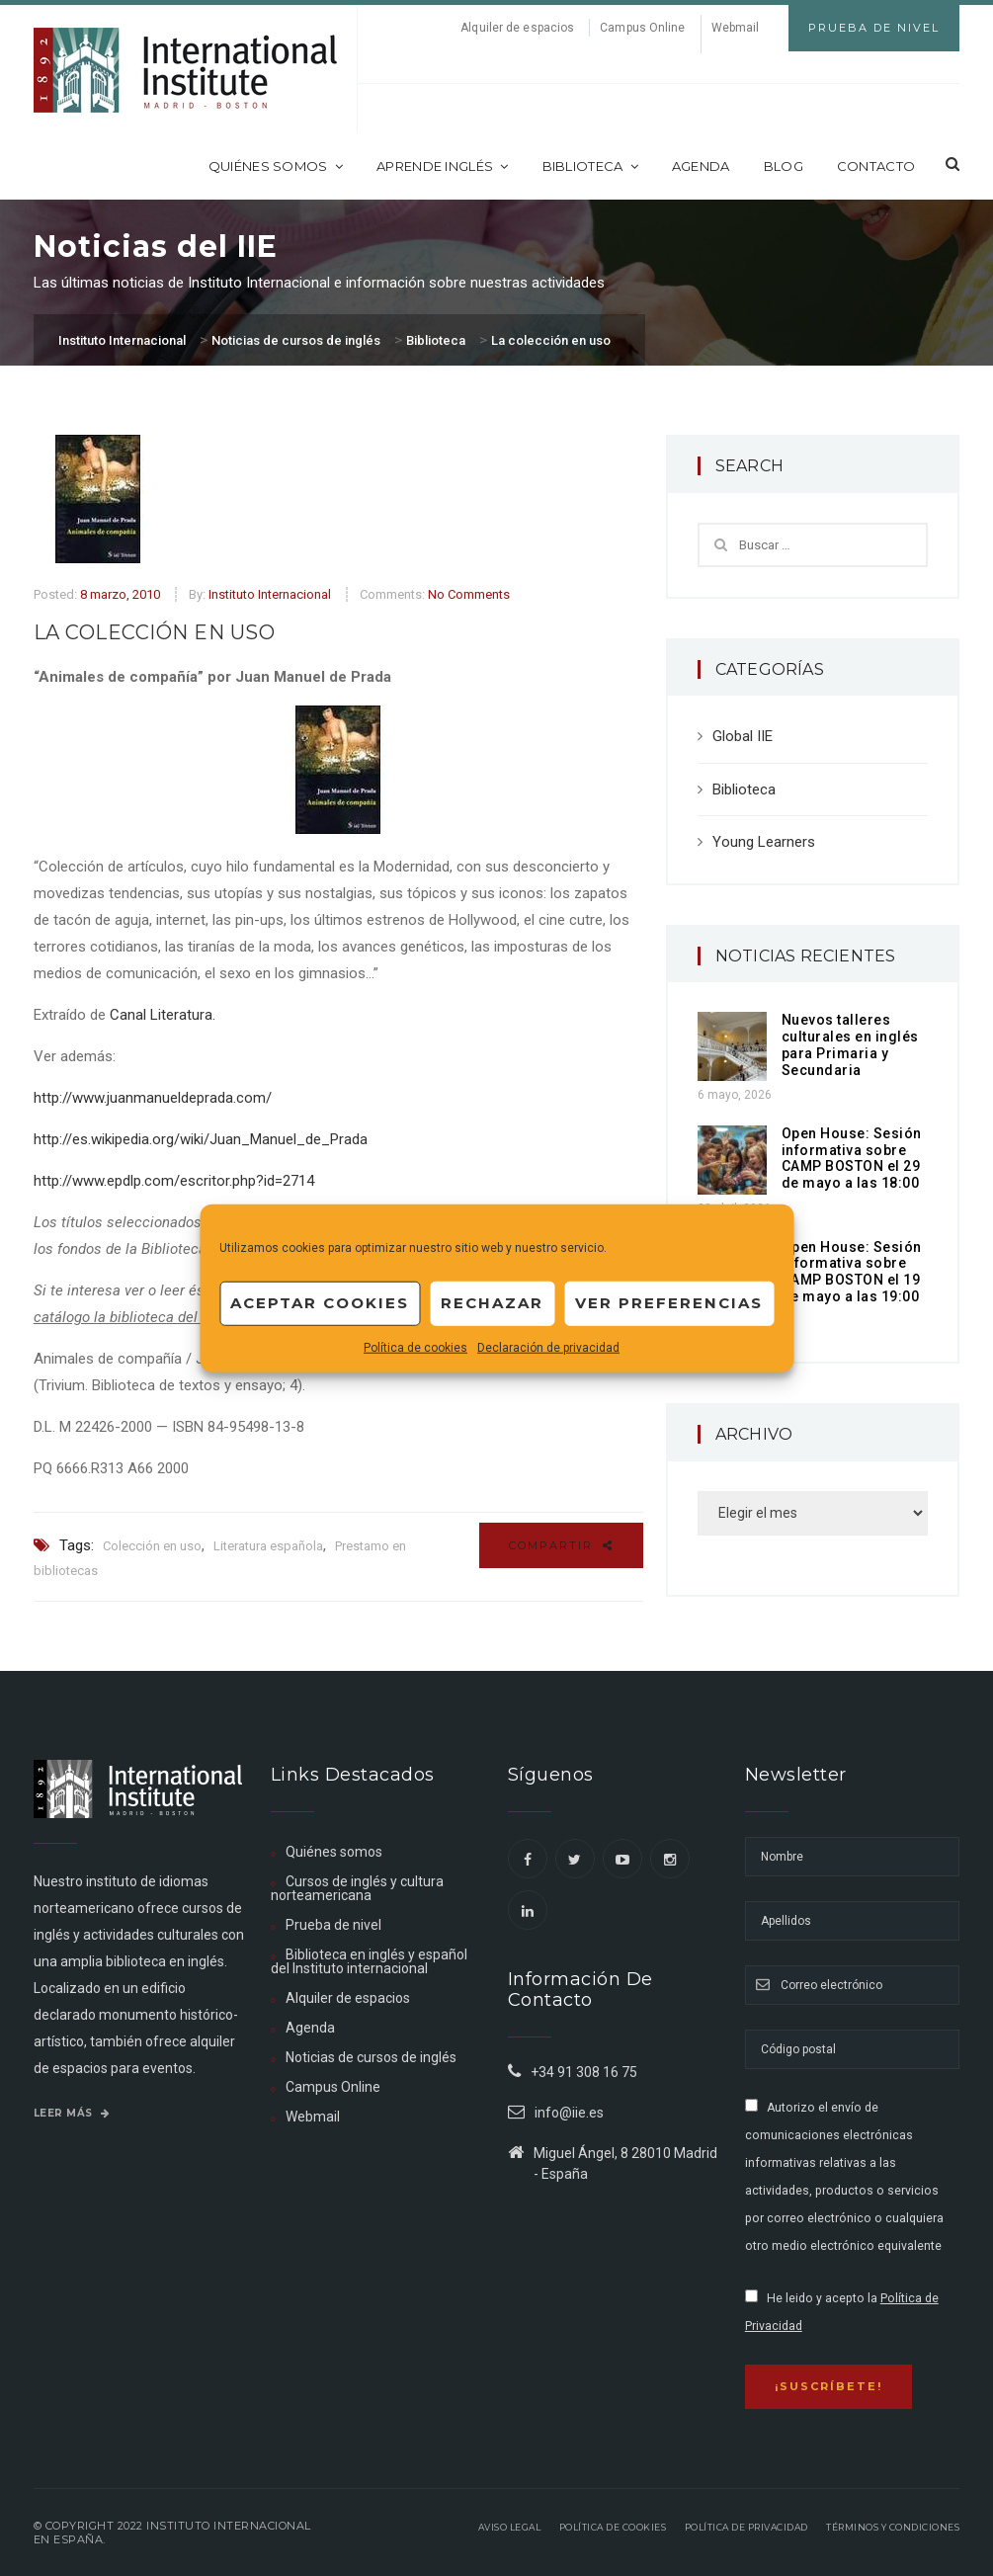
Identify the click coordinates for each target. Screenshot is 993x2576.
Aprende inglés (442, 166)
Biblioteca (590, 166)
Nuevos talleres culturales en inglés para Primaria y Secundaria (850, 1044)
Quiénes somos (275, 166)
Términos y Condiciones (892, 2527)
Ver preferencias (669, 1302)
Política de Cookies (613, 2527)
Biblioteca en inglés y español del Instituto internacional (369, 1961)
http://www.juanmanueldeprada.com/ (153, 1098)
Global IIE (742, 736)
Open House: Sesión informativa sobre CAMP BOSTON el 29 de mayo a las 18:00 (852, 1158)
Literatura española (268, 1545)
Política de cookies (415, 1347)
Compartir (561, 1545)
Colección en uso (152, 1545)
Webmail (735, 28)
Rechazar (492, 1302)
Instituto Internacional (269, 594)
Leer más (72, 2113)
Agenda (701, 166)
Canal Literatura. (162, 1015)
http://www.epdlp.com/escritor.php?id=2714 (174, 1181)
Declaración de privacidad (548, 1347)
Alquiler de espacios (517, 28)
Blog (783, 166)
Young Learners (763, 842)
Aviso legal (509, 2527)
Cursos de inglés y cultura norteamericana (357, 1888)
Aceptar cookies (319, 1302)
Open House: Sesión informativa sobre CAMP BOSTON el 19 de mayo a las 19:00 (852, 1271)
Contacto (876, 166)
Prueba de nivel (333, 1925)
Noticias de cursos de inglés (371, 2057)
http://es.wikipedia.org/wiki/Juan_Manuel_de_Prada (201, 1139)
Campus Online (642, 28)
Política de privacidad (746, 2527)
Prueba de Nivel (874, 28)
